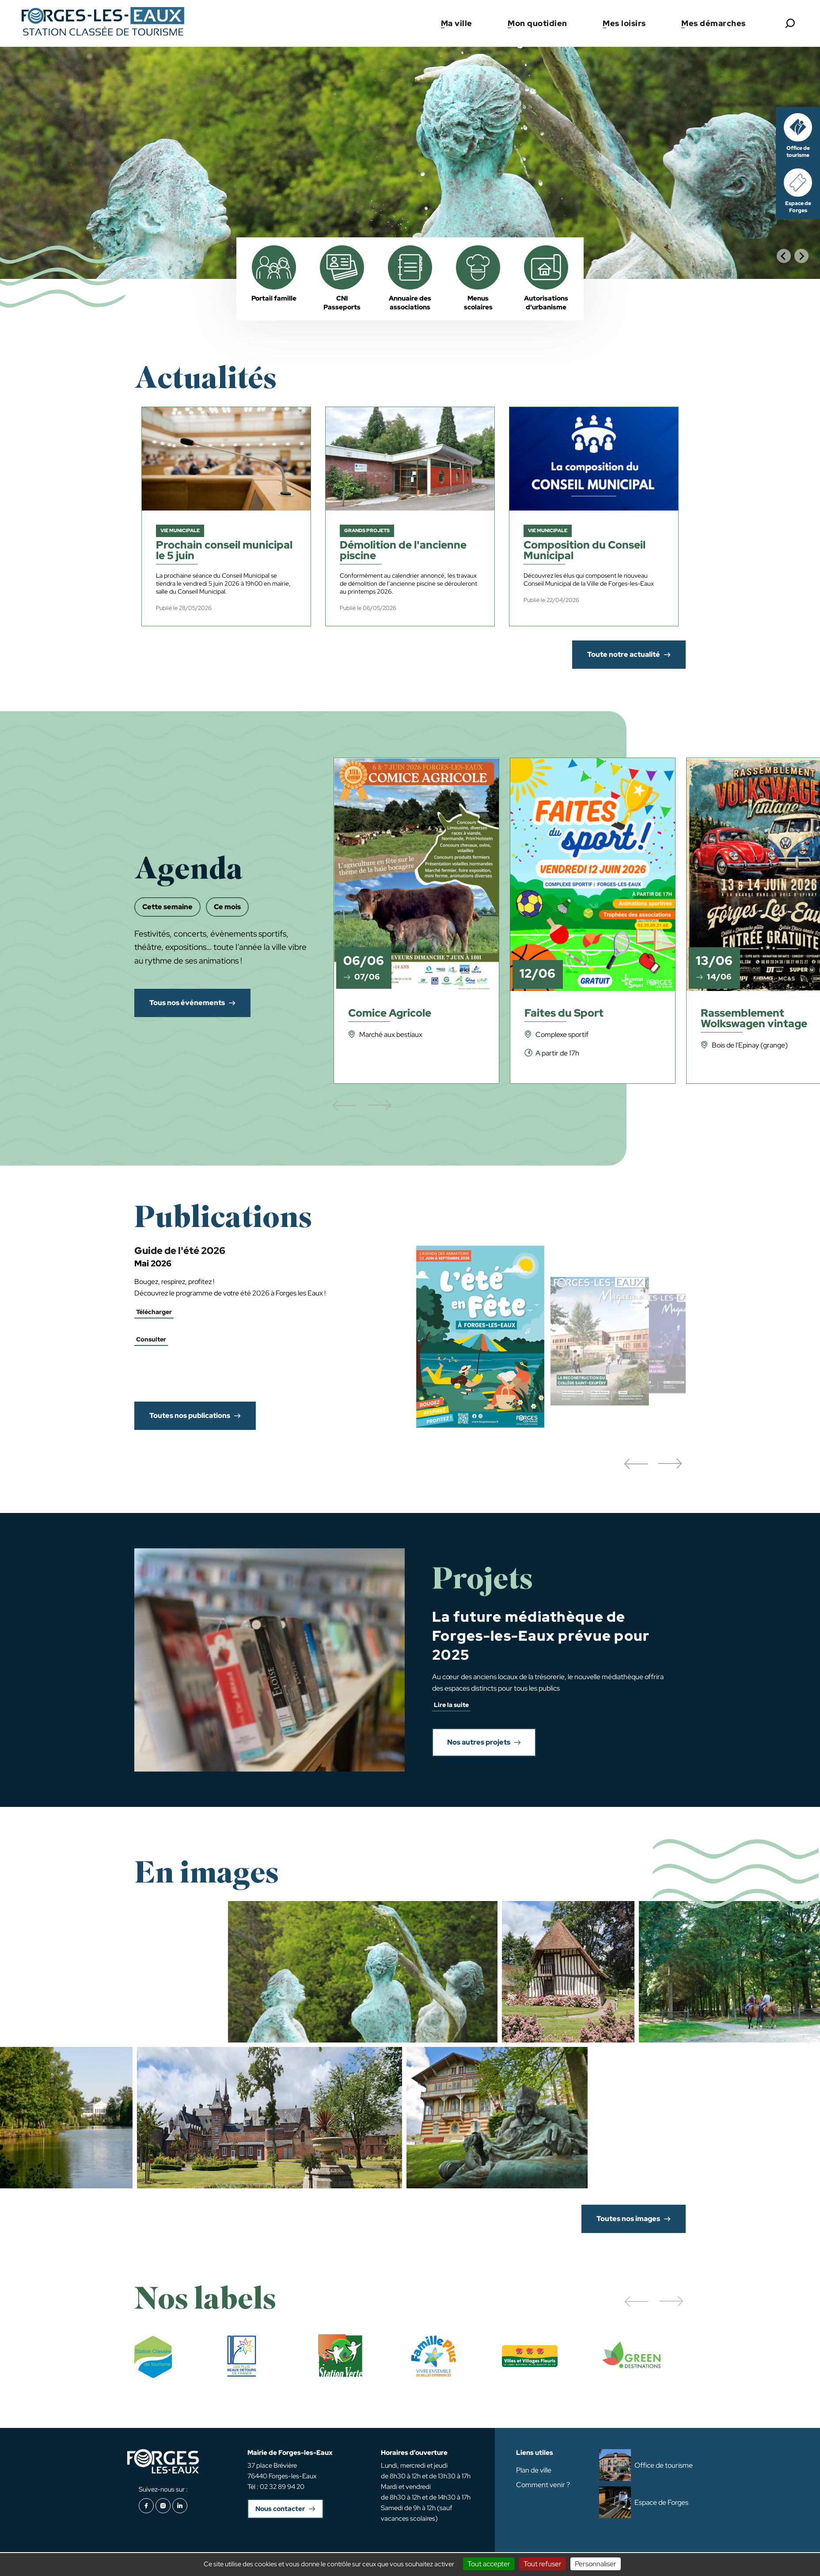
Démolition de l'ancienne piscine (403, 551)
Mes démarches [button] (713, 23)
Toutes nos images (628, 2218)
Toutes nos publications (189, 1415)
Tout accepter (488, 2563)
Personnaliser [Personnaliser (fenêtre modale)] (595, 2563)
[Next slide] (801, 256)
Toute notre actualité (623, 654)
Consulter (151, 1339)
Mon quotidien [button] (537, 23)
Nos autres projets (478, 1742)
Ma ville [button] (456, 23)
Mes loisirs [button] (624, 23)
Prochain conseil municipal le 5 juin (224, 551)
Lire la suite (451, 1705)
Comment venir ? (543, 2484)
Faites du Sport (564, 1014)
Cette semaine (167, 906)
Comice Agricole (389, 1014)
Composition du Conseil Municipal (584, 551)
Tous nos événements (187, 1002)
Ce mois (227, 906)
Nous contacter (280, 2508)
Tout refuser (543, 2563)
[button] (636, 1464)
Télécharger (154, 1312)
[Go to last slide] (784, 256)
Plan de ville (533, 2470)
